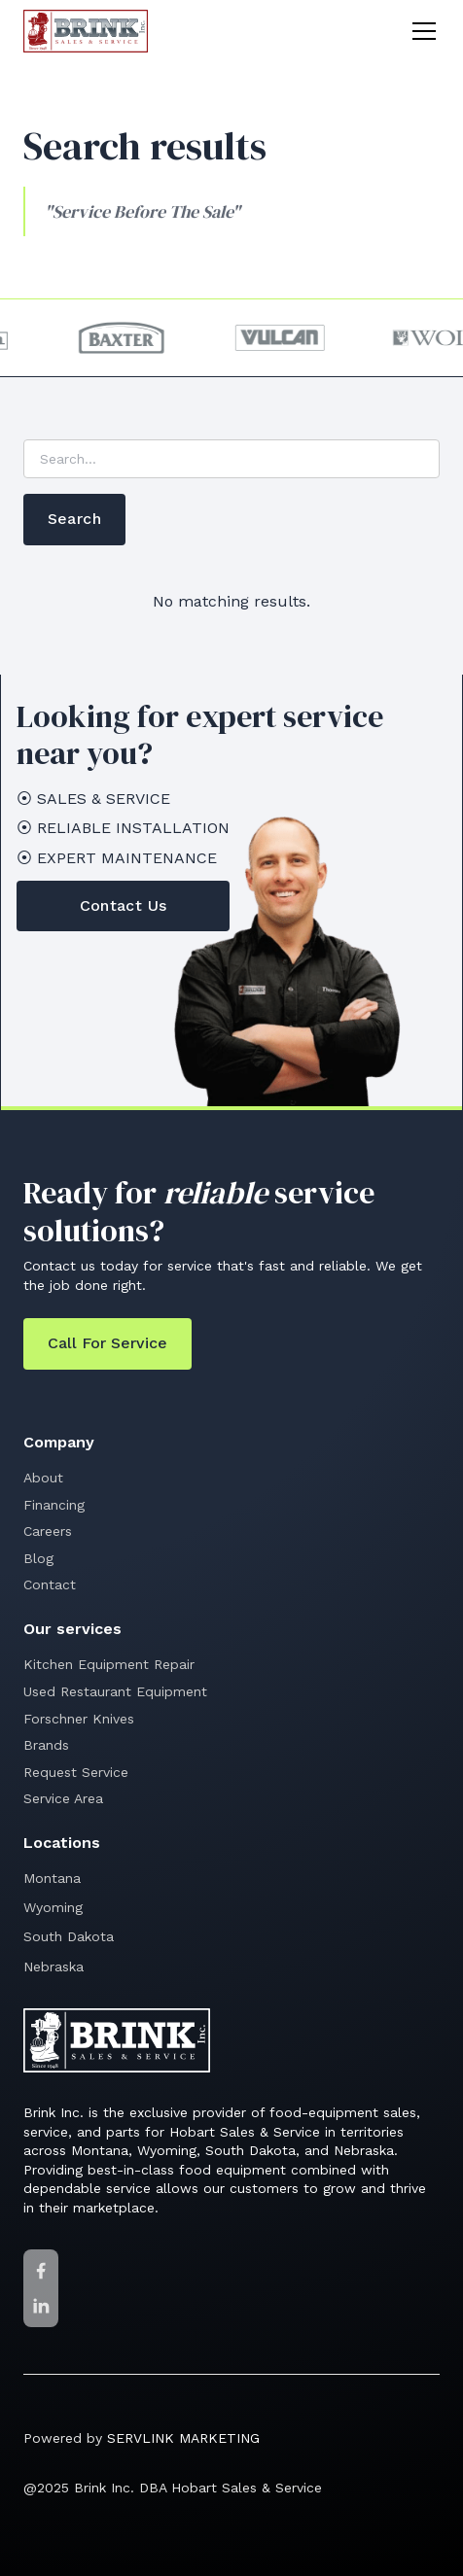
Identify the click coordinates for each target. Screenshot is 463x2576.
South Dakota (68, 1936)
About (43, 1477)
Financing (54, 1505)
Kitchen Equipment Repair (109, 1664)
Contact (49, 1584)
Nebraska (53, 1966)
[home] (85, 31)
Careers (47, 1531)
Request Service (75, 1772)
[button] (420, 31)
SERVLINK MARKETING (183, 2438)
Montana (52, 1878)
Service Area (63, 1798)
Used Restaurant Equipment (115, 1691)
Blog (38, 1558)
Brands (46, 1745)
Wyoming (53, 1907)
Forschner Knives (78, 1718)
